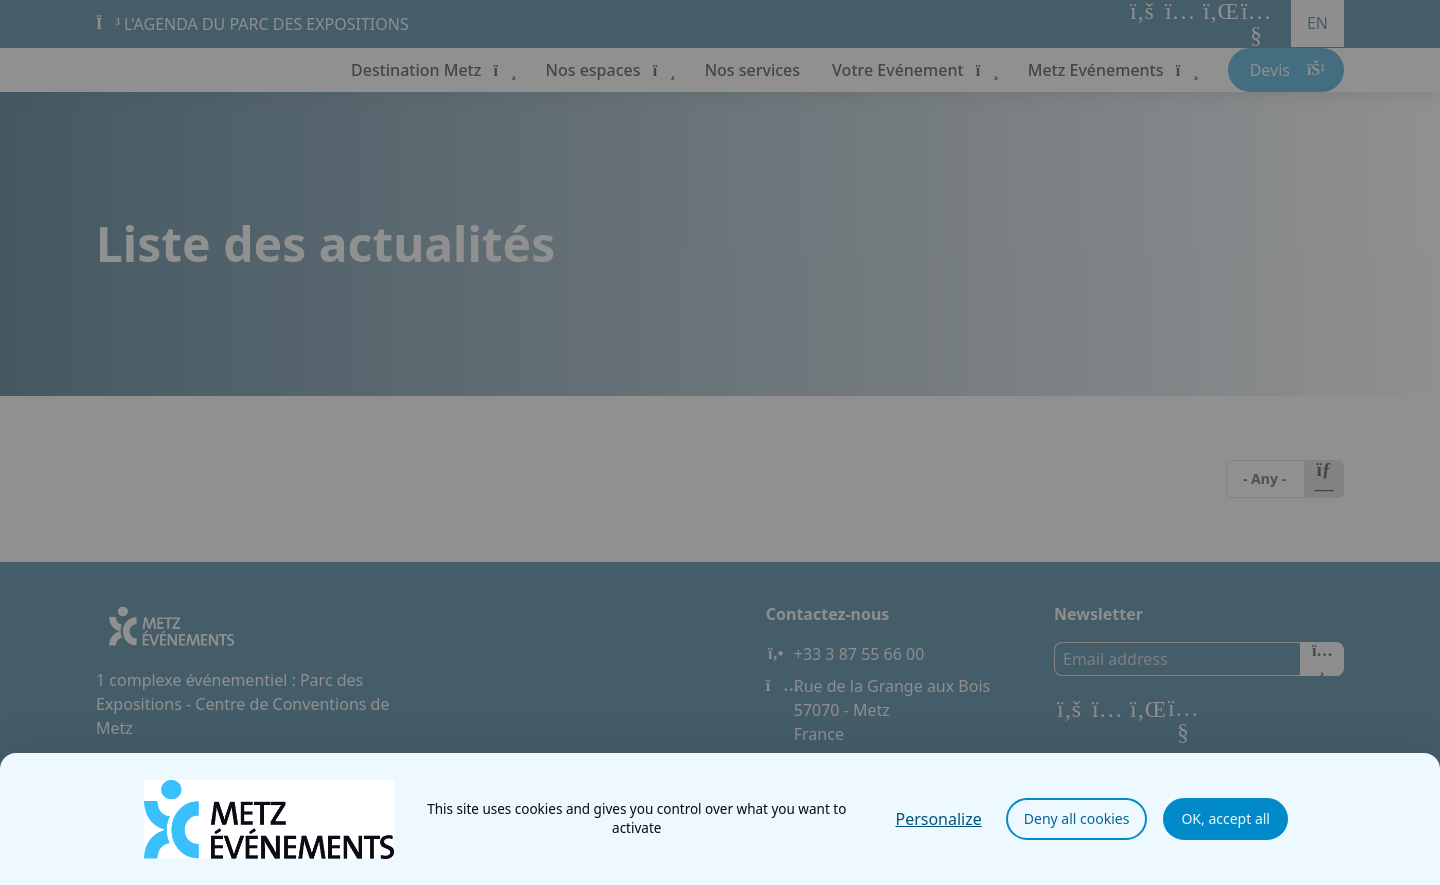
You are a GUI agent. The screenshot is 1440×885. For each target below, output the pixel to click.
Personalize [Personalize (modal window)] (938, 819)
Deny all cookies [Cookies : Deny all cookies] (1077, 818)
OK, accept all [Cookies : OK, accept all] (1225, 818)
